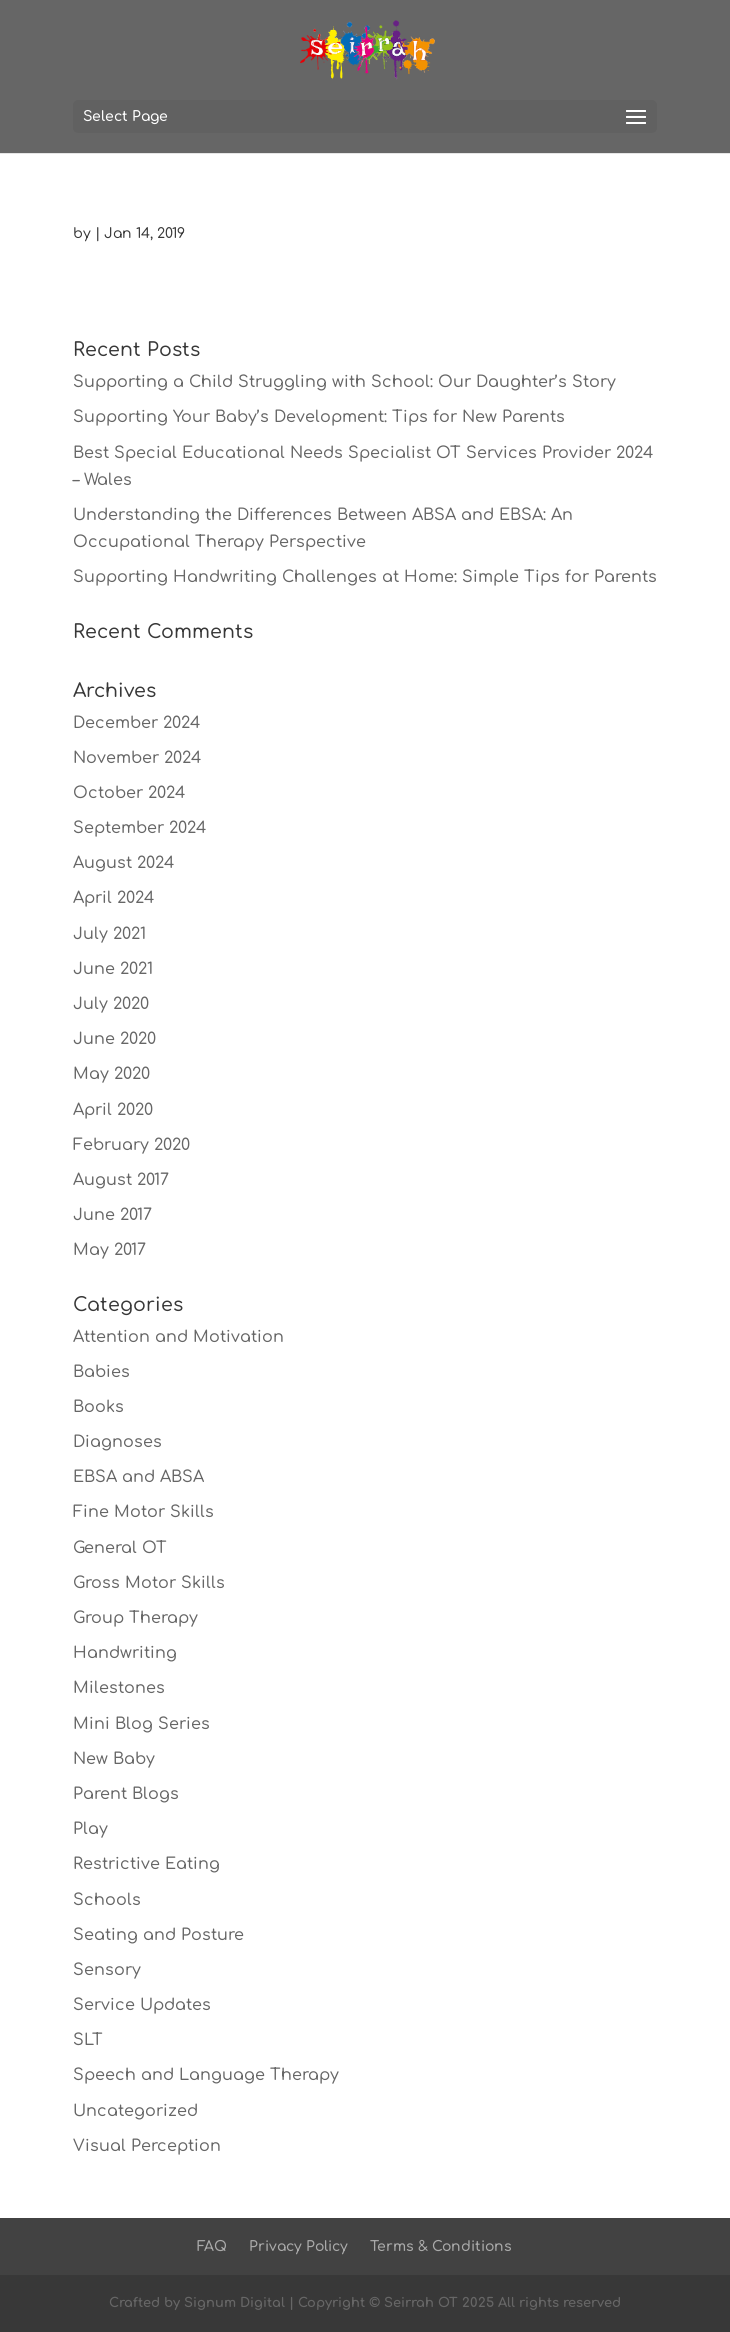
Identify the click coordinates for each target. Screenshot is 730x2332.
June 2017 (112, 1215)
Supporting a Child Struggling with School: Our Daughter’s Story (344, 382)
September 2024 (139, 828)
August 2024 (123, 863)
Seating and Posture (158, 1935)
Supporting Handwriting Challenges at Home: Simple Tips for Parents (365, 577)
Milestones (119, 1688)
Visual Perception (147, 2146)
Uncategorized (135, 2111)
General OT (120, 1548)
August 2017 (121, 1180)
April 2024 (113, 898)
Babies (101, 1372)
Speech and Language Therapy (206, 2075)
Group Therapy (135, 1618)
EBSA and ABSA (138, 1477)
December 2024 (136, 723)
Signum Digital (234, 2303)
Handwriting (125, 1653)
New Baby (114, 1759)
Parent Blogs (126, 1794)
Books (98, 1407)
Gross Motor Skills (149, 1583)
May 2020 (111, 1074)
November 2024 (137, 758)
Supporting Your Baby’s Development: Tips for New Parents (319, 417)
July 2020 (111, 1004)
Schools (107, 1900)
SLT (88, 2040)
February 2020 (131, 1145)
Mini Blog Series (141, 1724)
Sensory (107, 1970)
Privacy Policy (298, 2246)
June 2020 (114, 1039)
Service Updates (142, 2005)
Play (90, 1829)
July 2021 (109, 934)
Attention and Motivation (178, 1337)
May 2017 (109, 1250)
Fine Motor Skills (143, 1512)
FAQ (212, 2246)
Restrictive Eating (146, 1864)
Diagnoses (117, 1442)
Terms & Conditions (441, 2246)
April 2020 (113, 1110)
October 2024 (129, 793)
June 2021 (113, 969)
